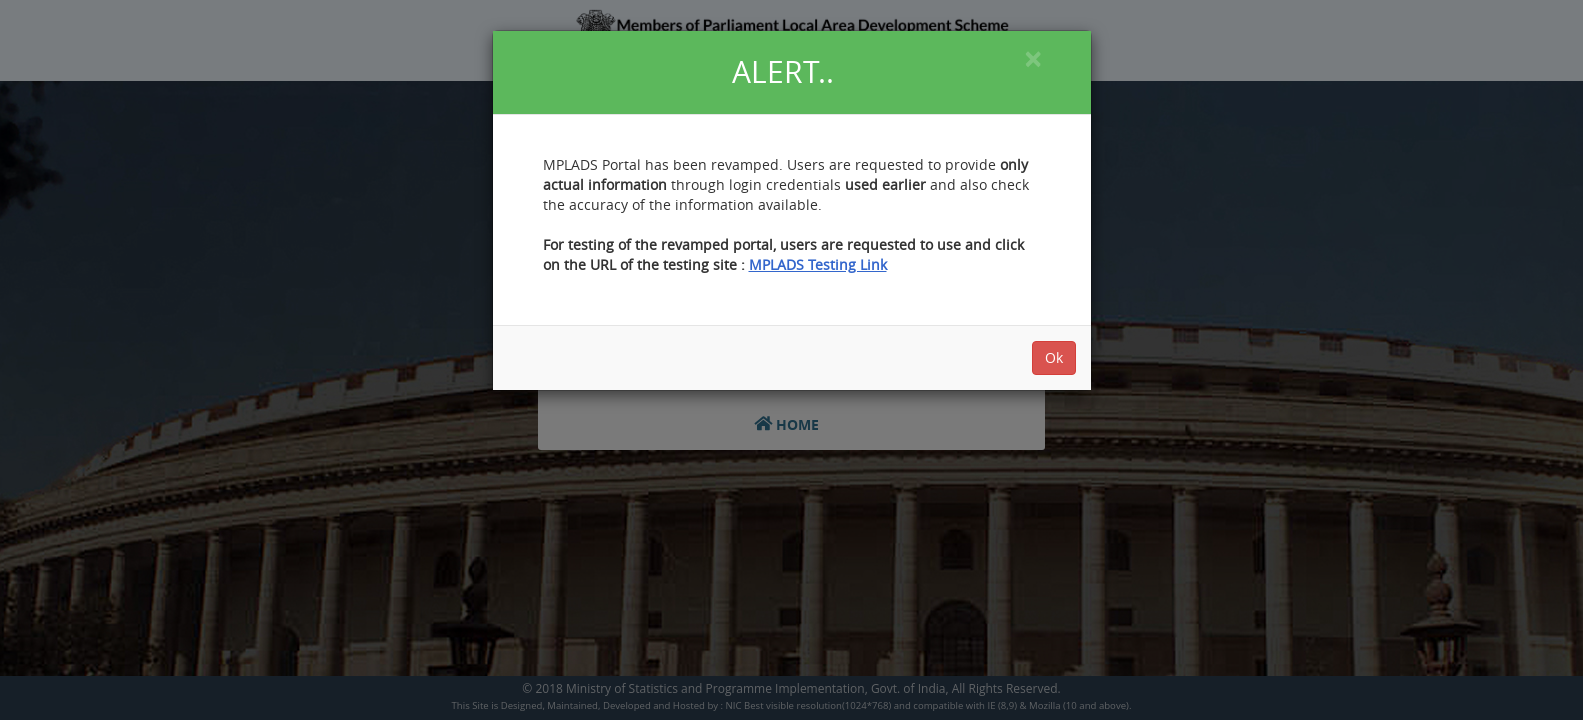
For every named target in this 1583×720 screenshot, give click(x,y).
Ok (1054, 357)
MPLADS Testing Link (818, 264)
